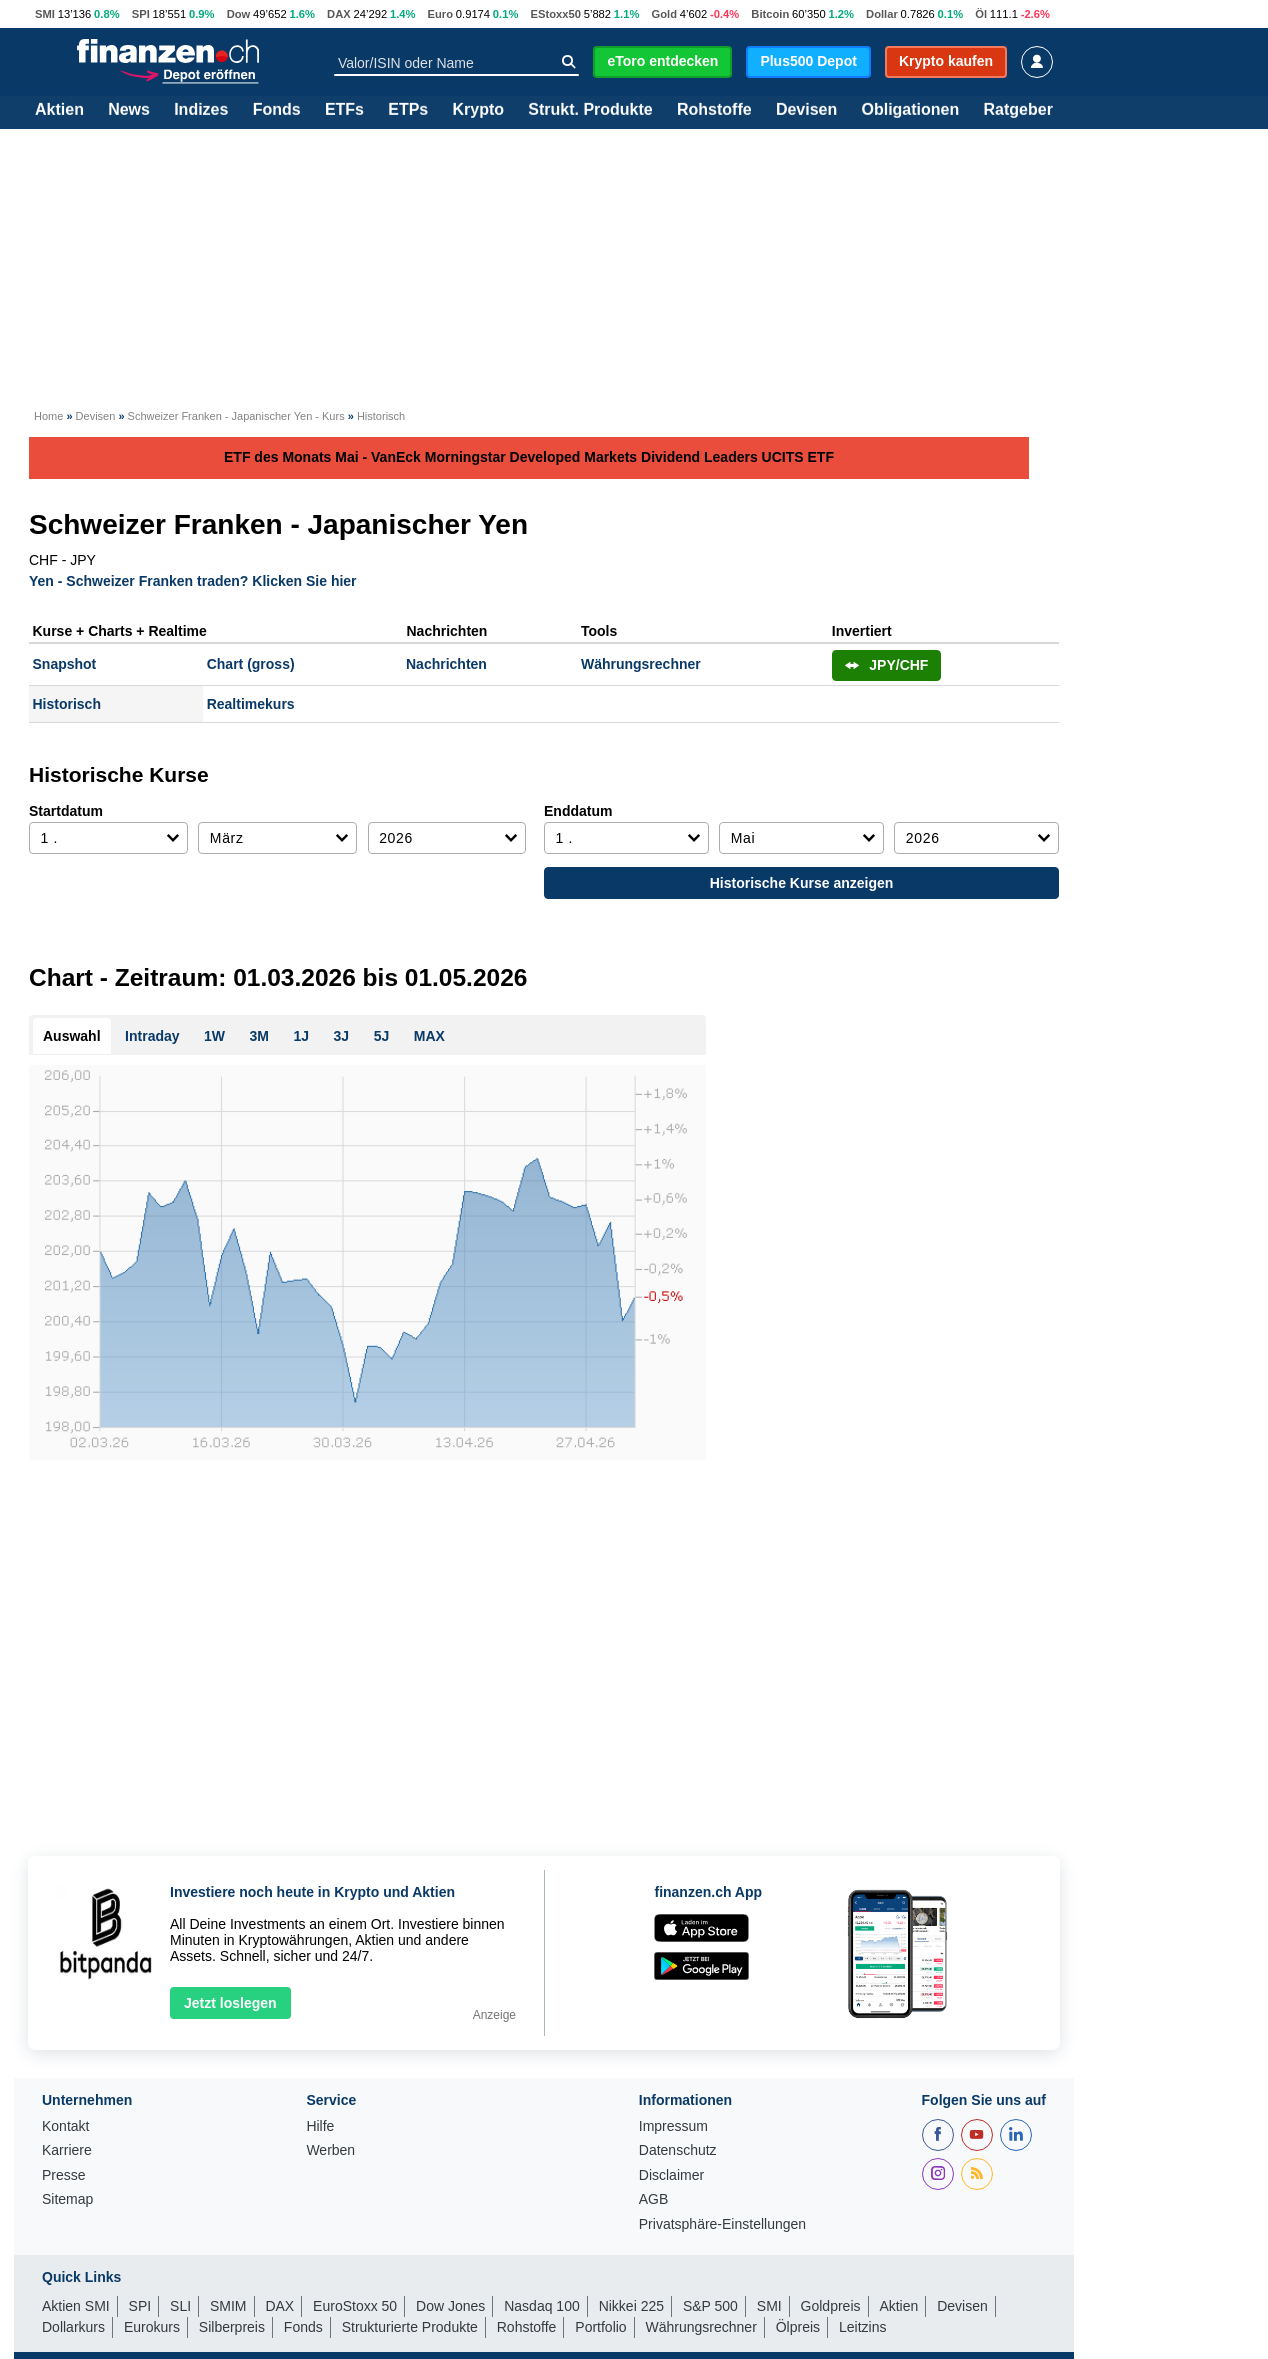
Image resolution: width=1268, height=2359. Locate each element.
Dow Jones (450, 2306)
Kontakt (65, 2126)
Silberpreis (232, 2327)
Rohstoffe (714, 110)
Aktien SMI (76, 2306)
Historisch (67, 704)
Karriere (67, 2150)
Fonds (277, 110)
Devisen (806, 110)
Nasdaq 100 (542, 2306)
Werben (330, 2150)
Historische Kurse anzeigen (802, 883)
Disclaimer (671, 2175)
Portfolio (600, 2327)
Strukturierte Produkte (410, 2327)
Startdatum (66, 811)
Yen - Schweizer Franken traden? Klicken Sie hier (193, 580)
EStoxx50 (556, 14)
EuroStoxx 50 (355, 2306)
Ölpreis (798, 2327)
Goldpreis (831, 2306)
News (129, 110)
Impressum (673, 2126)
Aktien (59, 110)
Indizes (201, 110)
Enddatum (578, 811)
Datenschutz (678, 2150)
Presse (64, 2175)
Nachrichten (446, 664)
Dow (239, 14)
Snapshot (65, 664)
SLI (180, 2306)
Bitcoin (770, 14)
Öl (981, 14)
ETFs (344, 110)
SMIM (228, 2306)
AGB (654, 2199)
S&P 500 (710, 2306)
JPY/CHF (887, 665)
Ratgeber (1018, 110)
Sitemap (67, 2199)
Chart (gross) (251, 664)
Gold (663, 14)
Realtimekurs (251, 704)
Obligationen (910, 110)
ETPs (408, 110)
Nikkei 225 (631, 2306)
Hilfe (320, 2126)
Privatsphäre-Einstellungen (722, 2224)
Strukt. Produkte (590, 110)
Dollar (882, 14)
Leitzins (862, 2327)
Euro (440, 14)
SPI (141, 14)
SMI (45, 14)
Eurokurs (152, 2327)
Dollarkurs (73, 2327)
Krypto (478, 110)
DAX (339, 14)
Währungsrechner (641, 664)
